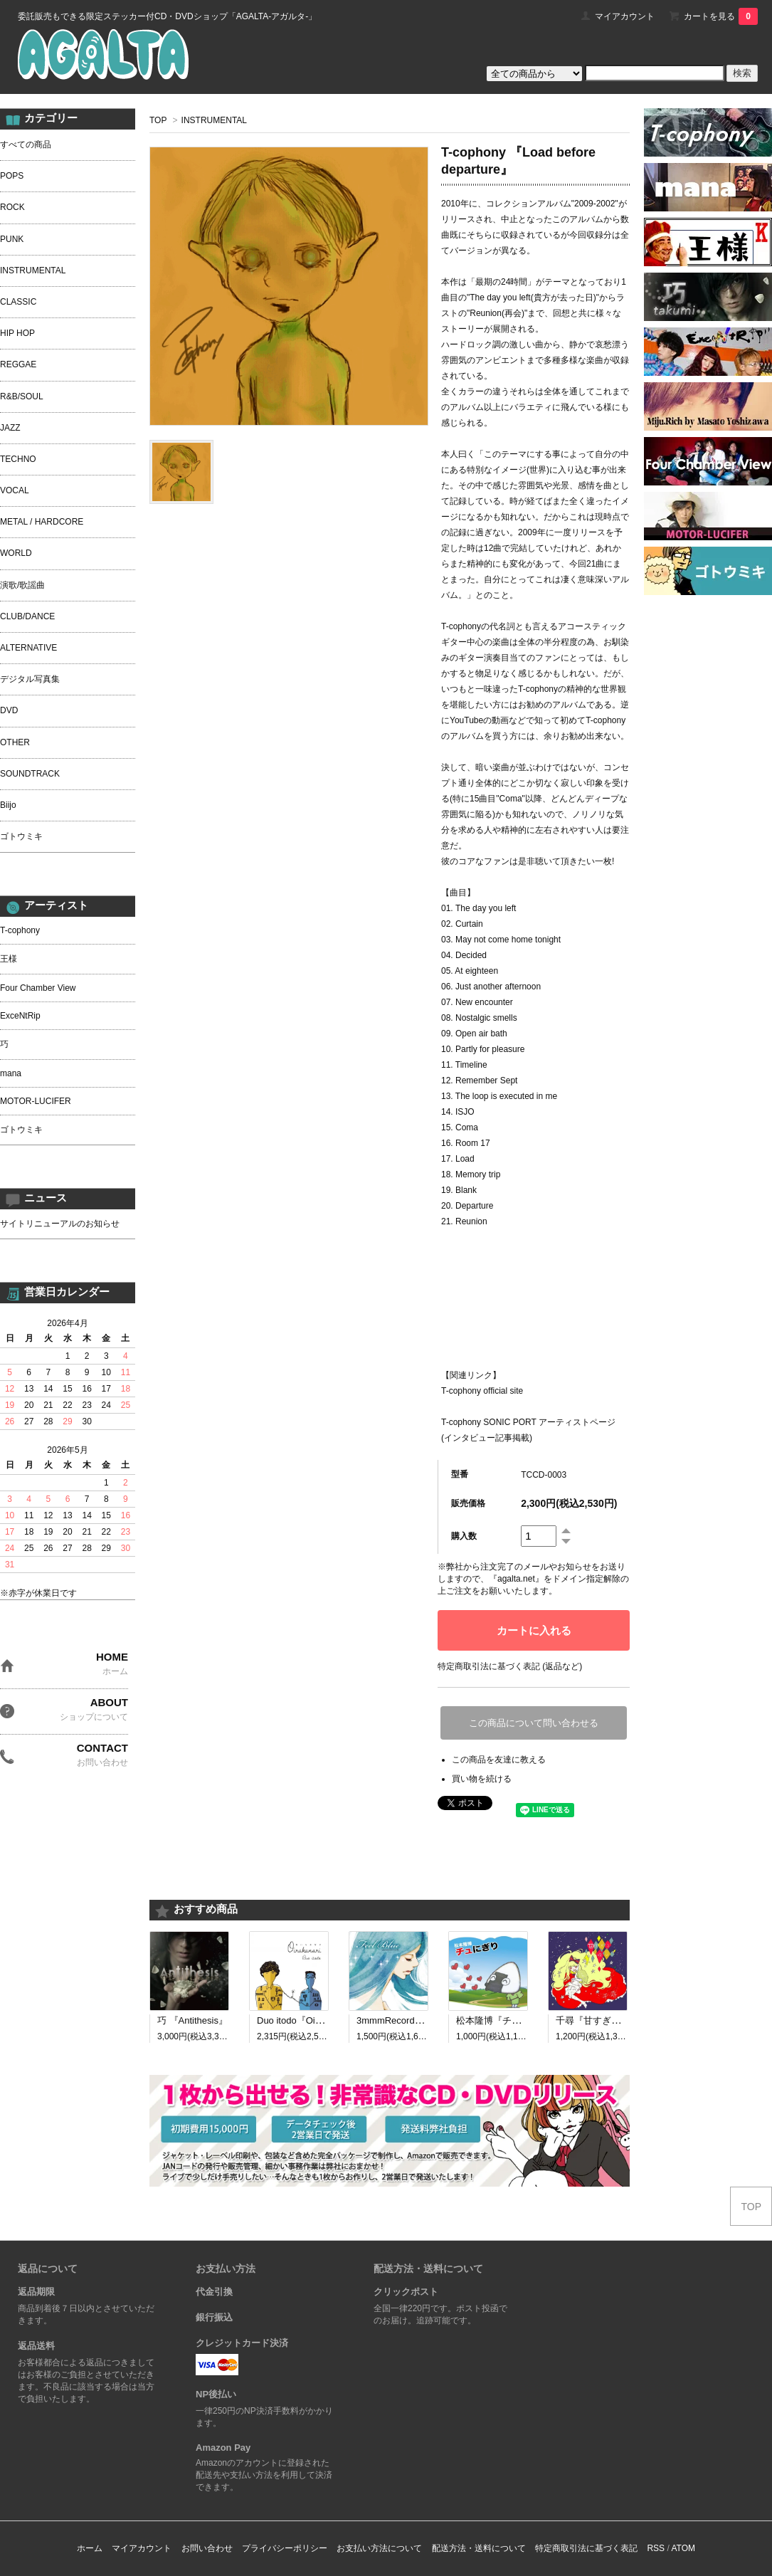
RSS (656, 2548)
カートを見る (721, 16)
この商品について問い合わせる (533, 1723)
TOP (157, 120)
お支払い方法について (379, 2548)
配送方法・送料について (479, 2548)
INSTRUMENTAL (214, 120)
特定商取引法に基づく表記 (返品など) (510, 1666)
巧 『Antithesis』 (192, 2020)
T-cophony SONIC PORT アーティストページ (528, 1422)
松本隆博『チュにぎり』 (507, 2020)
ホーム (89, 2548)
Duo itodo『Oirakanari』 (307, 2020)
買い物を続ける (482, 1779)
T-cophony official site (482, 1391)
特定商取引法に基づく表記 (586, 2548)
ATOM (683, 2548)
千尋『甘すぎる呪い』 (602, 2020)
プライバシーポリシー (284, 2548)
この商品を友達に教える (499, 1760)
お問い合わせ (207, 2548)
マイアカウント (625, 16)
